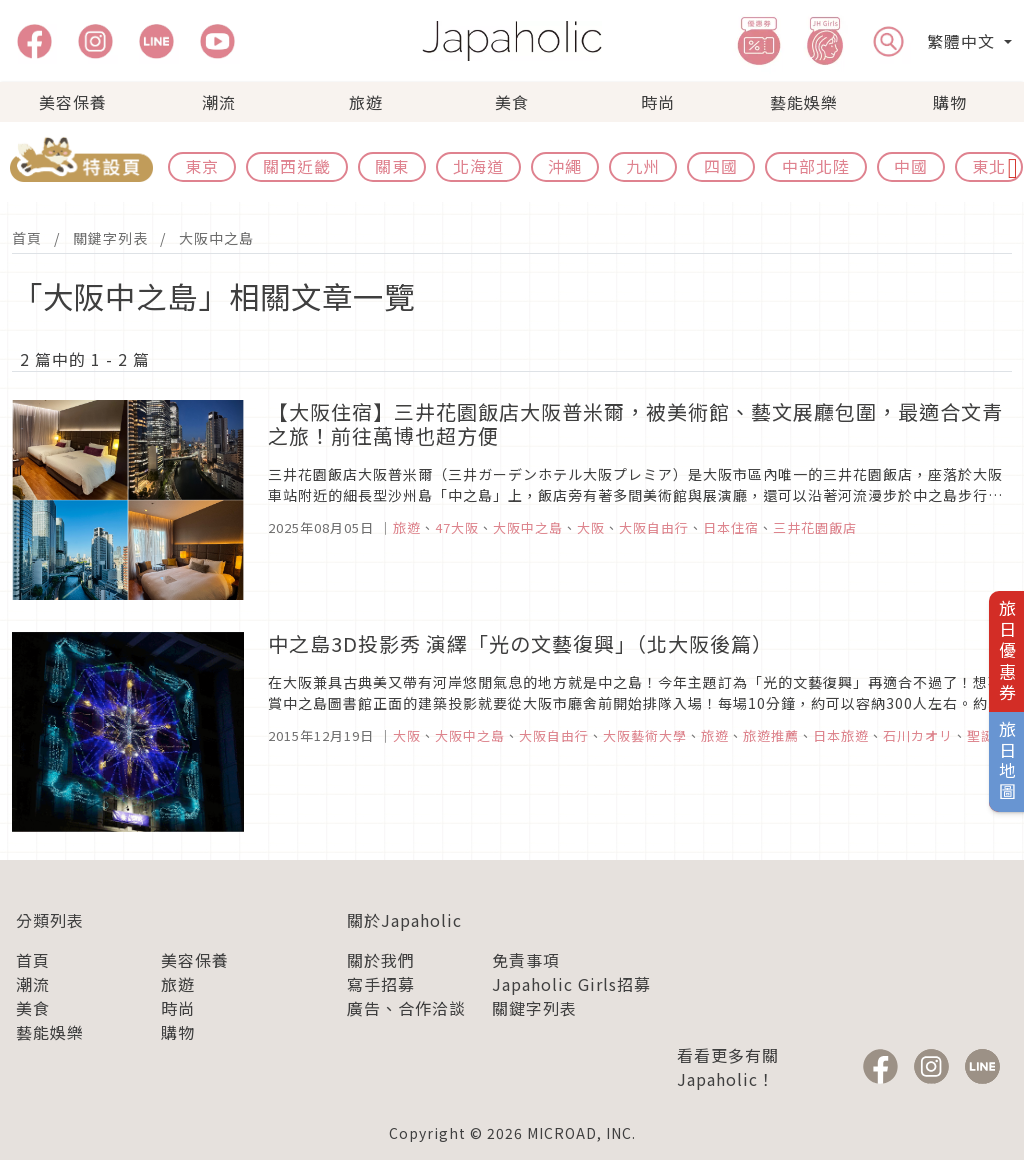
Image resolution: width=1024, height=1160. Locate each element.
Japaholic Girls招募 (571, 984)
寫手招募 (381, 984)
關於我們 (381, 960)
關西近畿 (297, 166)
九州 (643, 166)
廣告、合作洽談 (406, 1008)
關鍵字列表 (110, 238)
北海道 (478, 166)
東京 (202, 166)
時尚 (658, 102)
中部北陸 (816, 166)
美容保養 (73, 102)
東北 (989, 166)
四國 (721, 166)
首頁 (27, 238)
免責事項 (526, 960)
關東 (392, 166)
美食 (512, 102)
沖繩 (565, 166)
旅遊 (366, 102)
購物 (950, 102)
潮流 (219, 102)
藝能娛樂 (804, 102)
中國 (911, 166)
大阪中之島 (216, 238)
